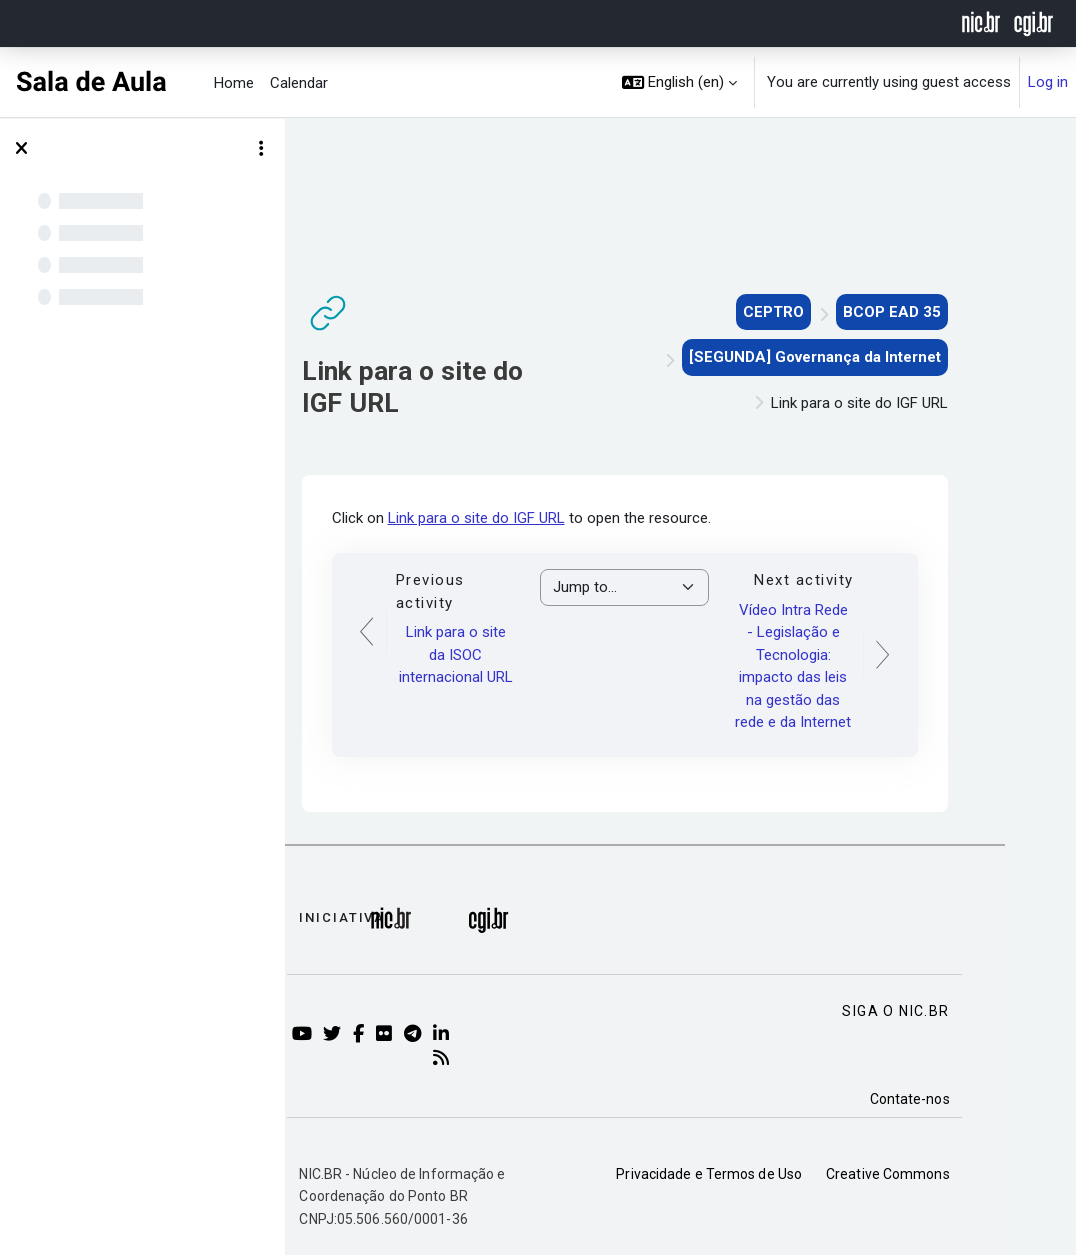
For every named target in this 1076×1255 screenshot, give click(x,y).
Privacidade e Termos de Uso (766, 1174)
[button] (680, 82)
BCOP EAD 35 (948, 312)
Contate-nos (966, 1099)
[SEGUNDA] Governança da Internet (871, 357)
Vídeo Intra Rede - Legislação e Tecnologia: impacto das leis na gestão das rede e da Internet (850, 666)
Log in (1048, 82)
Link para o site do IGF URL (532, 518)
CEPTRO (829, 312)
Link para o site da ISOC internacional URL (512, 654)
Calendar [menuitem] (299, 83)
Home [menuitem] (234, 83)
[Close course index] (21, 149)
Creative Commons (944, 1174)
